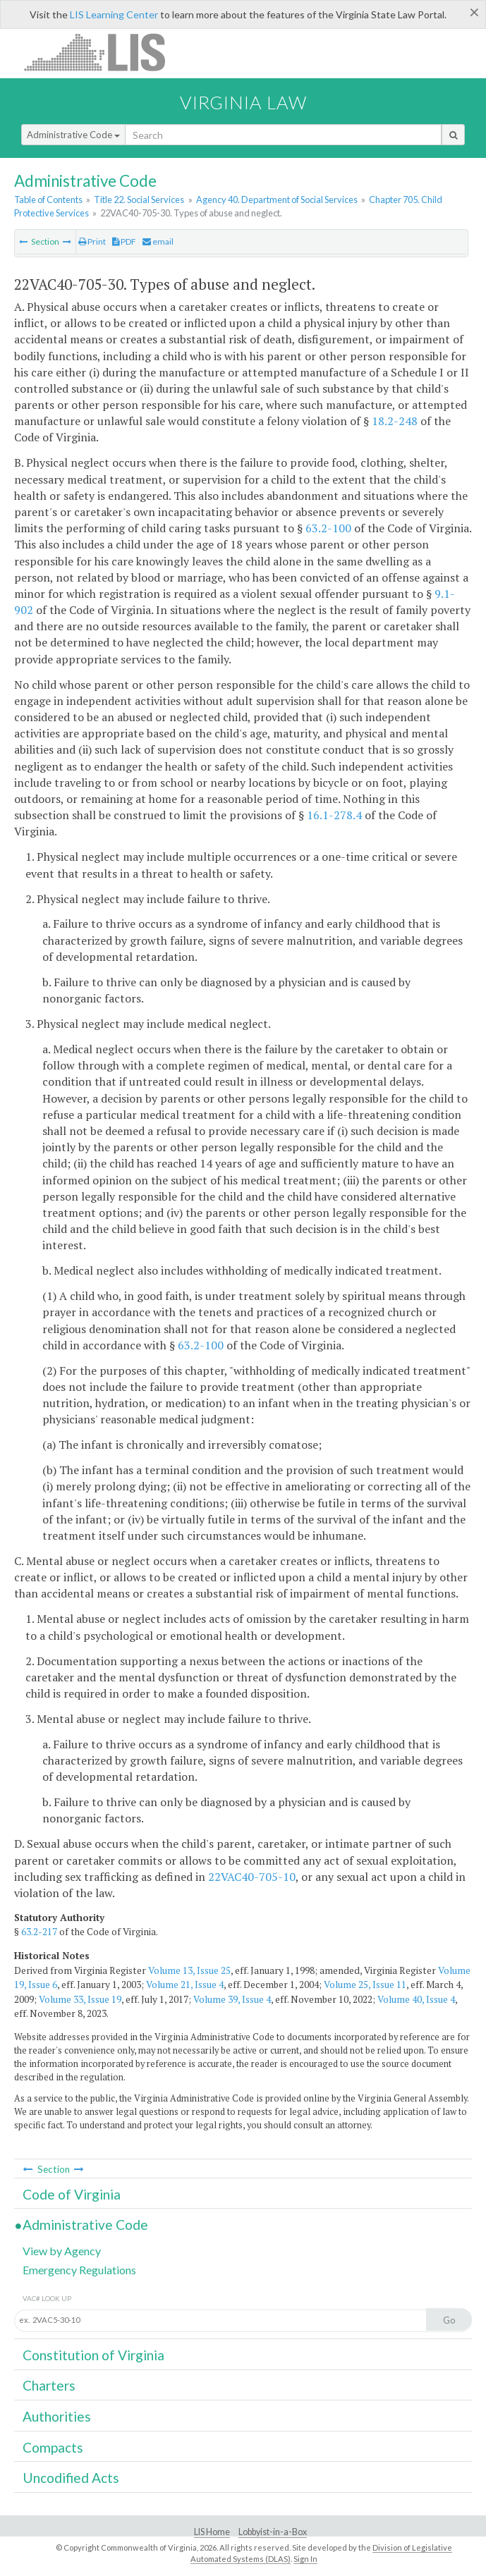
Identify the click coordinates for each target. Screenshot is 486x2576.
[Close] (474, 12)
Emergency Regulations (79, 2269)
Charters (49, 2385)
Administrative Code (73, 134)
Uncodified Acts (71, 2478)
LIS (102, 51)
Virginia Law (243, 102)
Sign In (305, 2558)
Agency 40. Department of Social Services (277, 199)
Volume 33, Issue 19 (80, 1999)
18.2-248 (395, 421)
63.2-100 (328, 528)
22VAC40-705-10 (252, 1876)
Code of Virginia (72, 2194)
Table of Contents (48, 199)
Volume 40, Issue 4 (416, 1999)
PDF (124, 241)
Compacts (53, 2447)
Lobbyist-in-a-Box (272, 2532)
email (158, 241)
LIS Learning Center (114, 14)
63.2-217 (39, 1931)
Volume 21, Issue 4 (185, 1984)
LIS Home (212, 2532)
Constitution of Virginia (93, 2355)
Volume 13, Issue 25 (189, 1970)
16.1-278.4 (334, 815)
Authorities (57, 2416)
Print (92, 241)
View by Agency (62, 2250)
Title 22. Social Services (139, 199)
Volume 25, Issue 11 (365, 1984)
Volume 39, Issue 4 (232, 1999)
